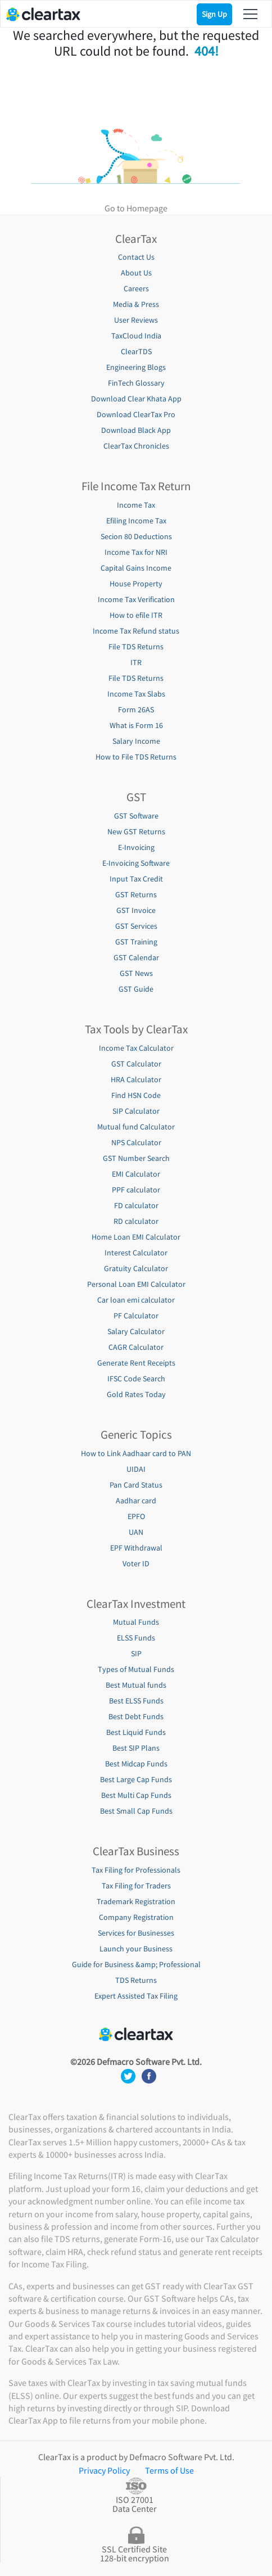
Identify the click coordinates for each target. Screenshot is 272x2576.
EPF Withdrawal (136, 1548)
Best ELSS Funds (136, 1701)
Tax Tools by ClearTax (136, 1029)
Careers (136, 288)
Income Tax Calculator (136, 1048)
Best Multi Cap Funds (136, 1795)
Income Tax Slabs (136, 694)
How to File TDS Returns (136, 757)
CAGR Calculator (136, 1347)
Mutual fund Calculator (136, 1127)
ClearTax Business (136, 1851)
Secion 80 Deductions (136, 536)
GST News (136, 973)
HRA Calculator (136, 1079)
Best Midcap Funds (136, 1764)
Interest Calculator (136, 1253)
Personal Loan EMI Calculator (136, 1284)
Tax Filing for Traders (136, 1886)
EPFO (136, 1516)
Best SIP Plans (136, 1748)
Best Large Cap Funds (136, 1779)
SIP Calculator (136, 1111)
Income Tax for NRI (136, 552)
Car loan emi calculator (136, 1300)
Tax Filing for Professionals (136, 1870)
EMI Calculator (136, 1174)
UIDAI (136, 1469)
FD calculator (136, 1205)
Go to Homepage (136, 208)
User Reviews (136, 320)
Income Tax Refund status (136, 631)
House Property (136, 584)
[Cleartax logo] (43, 13)
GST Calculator (136, 1064)
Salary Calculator (136, 1331)
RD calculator (136, 1221)
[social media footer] (129, 2075)
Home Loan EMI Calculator (136, 1237)
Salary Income (136, 741)
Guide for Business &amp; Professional (136, 1964)
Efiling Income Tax (136, 521)
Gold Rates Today (136, 1394)
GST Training (136, 942)
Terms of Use (169, 2470)
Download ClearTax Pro (136, 414)
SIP (136, 1653)
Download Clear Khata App (136, 399)
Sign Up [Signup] (214, 14)
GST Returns (136, 894)
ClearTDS (136, 351)
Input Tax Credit (136, 879)
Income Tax (136, 505)
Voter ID (136, 1563)
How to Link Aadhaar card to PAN (136, 1453)
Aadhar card (136, 1500)
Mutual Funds (136, 1622)
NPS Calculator (136, 1142)
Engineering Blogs (136, 367)
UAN (136, 1532)
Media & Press (136, 304)
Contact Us (136, 257)
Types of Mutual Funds (136, 1669)
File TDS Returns (136, 646)
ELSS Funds (136, 1638)
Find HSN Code (136, 1095)
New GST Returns (136, 831)
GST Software (136, 816)
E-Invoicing (136, 847)
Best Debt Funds (136, 1716)
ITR (136, 662)
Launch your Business (136, 1949)
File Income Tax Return (136, 486)
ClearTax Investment (136, 1604)
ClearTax (136, 239)
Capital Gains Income (136, 568)
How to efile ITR (136, 615)
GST (136, 797)
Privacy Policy (104, 2470)
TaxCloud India (136, 336)
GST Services (136, 926)
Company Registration (136, 1917)
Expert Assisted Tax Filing (136, 1996)
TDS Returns (136, 1980)
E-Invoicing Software (136, 863)
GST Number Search (136, 1158)
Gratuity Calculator (136, 1268)
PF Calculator (136, 1315)
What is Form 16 (136, 725)
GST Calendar (136, 957)
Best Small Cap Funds (136, 1811)
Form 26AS (136, 709)
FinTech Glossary (136, 383)
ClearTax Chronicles (136, 446)
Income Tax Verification (136, 599)
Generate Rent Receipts (136, 1363)
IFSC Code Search (136, 1378)
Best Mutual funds (136, 1685)
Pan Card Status (136, 1485)
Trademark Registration (136, 1901)
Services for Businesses (136, 1933)
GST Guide (136, 989)
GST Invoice (136, 910)
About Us (136, 273)
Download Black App (136, 430)
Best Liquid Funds (136, 1732)
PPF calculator (136, 1190)
